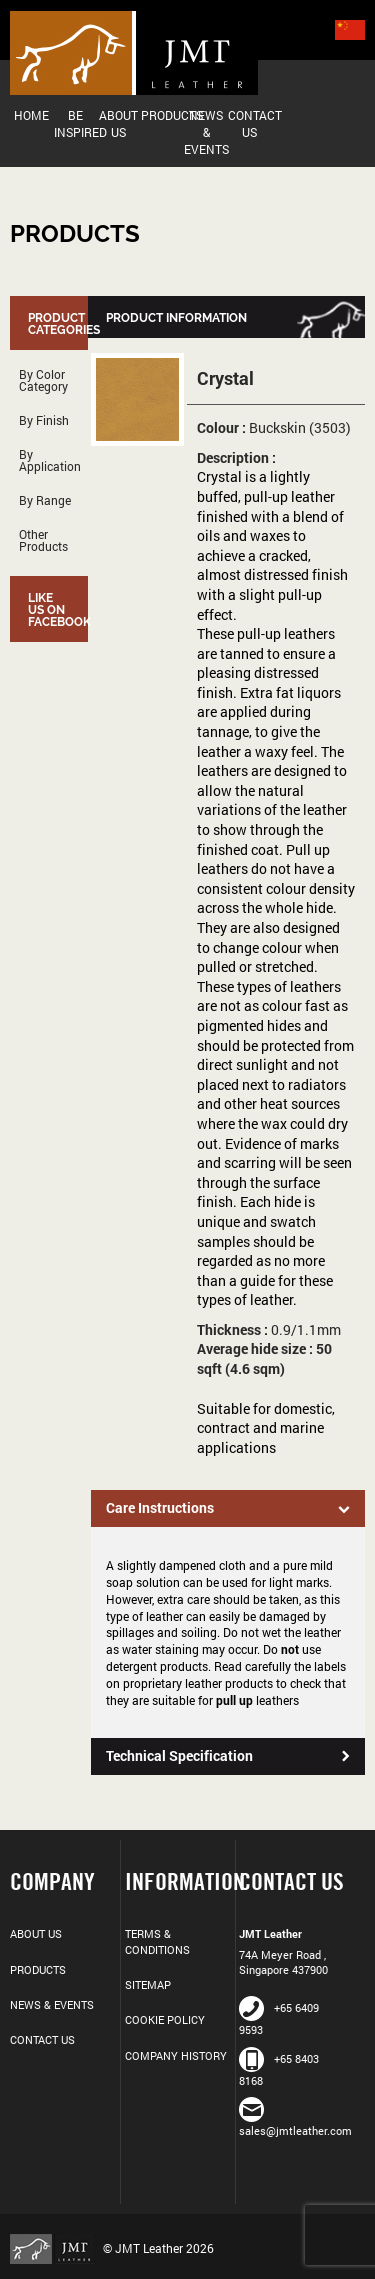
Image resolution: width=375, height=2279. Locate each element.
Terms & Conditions (157, 1941)
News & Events (206, 132)
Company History (176, 2055)
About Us (118, 123)
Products (163, 115)
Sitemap (148, 1984)
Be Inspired (76, 123)
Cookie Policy (165, 2019)
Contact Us (250, 123)
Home (31, 115)
